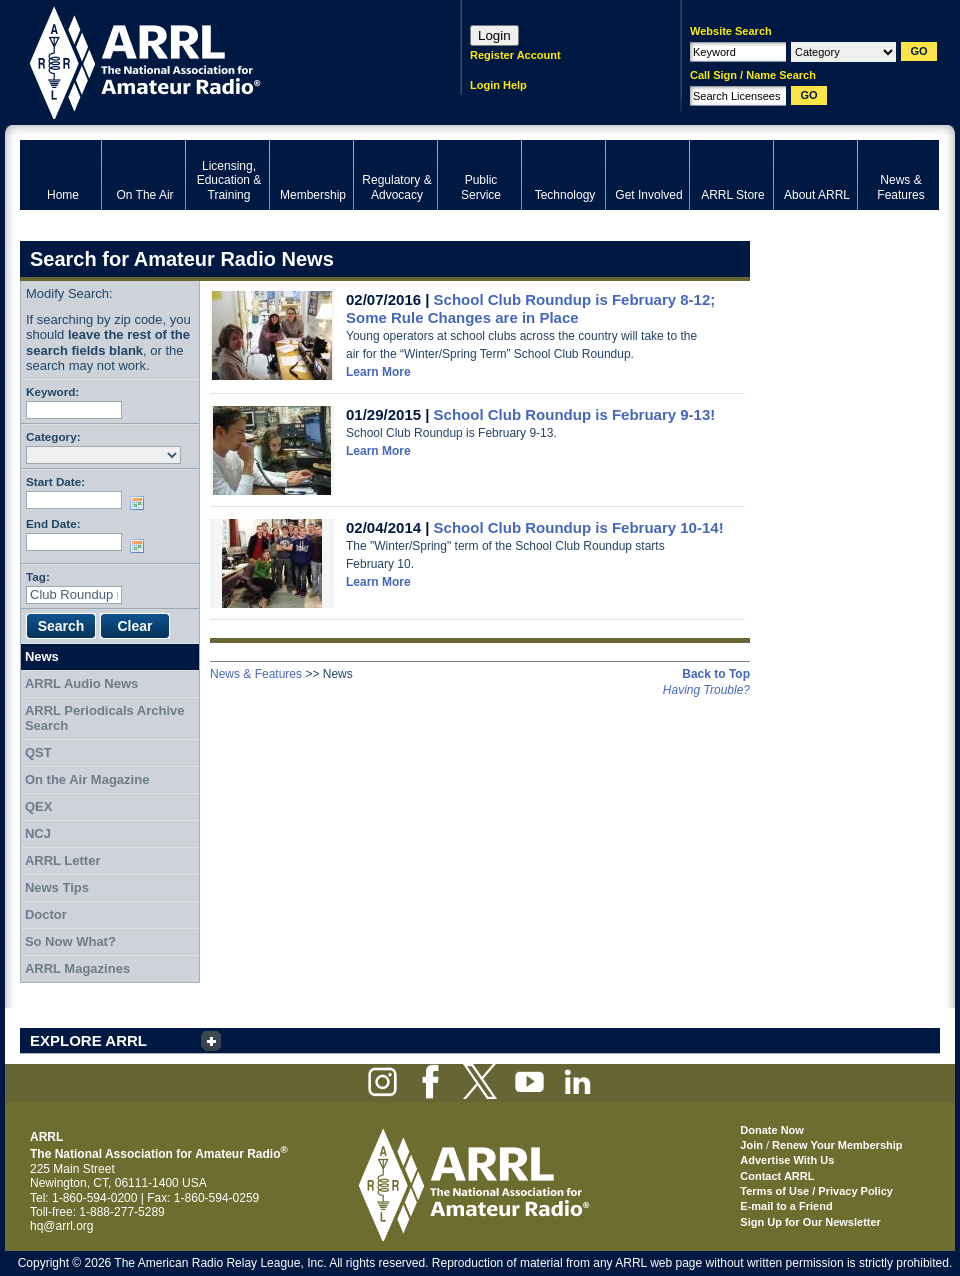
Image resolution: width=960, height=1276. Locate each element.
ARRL (214, 60)
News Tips (57, 887)
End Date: (53, 523)
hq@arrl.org (62, 1226)
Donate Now (772, 1130)
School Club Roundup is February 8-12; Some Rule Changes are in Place (530, 308)
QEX (38, 806)
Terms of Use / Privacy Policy (816, 1191)
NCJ (38, 833)
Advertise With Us (787, 1160)
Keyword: (52, 391)
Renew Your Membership (837, 1145)
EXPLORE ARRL (88, 1040)
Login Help (498, 85)
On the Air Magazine (87, 779)
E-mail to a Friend (786, 1206)
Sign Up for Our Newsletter (810, 1222)
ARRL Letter (63, 860)
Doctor (46, 914)
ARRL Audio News (81, 683)
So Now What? (70, 941)
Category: (53, 436)
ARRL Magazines (77, 968)
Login (494, 35)
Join (751, 1145)
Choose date (141, 503)
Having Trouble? (706, 690)
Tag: (38, 576)
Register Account (515, 55)
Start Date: (55, 481)
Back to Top (716, 674)
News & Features (256, 674)
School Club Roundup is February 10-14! (579, 527)
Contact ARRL (777, 1176)
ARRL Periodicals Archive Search (105, 718)
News (42, 656)
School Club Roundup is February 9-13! (575, 414)
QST (38, 752)
